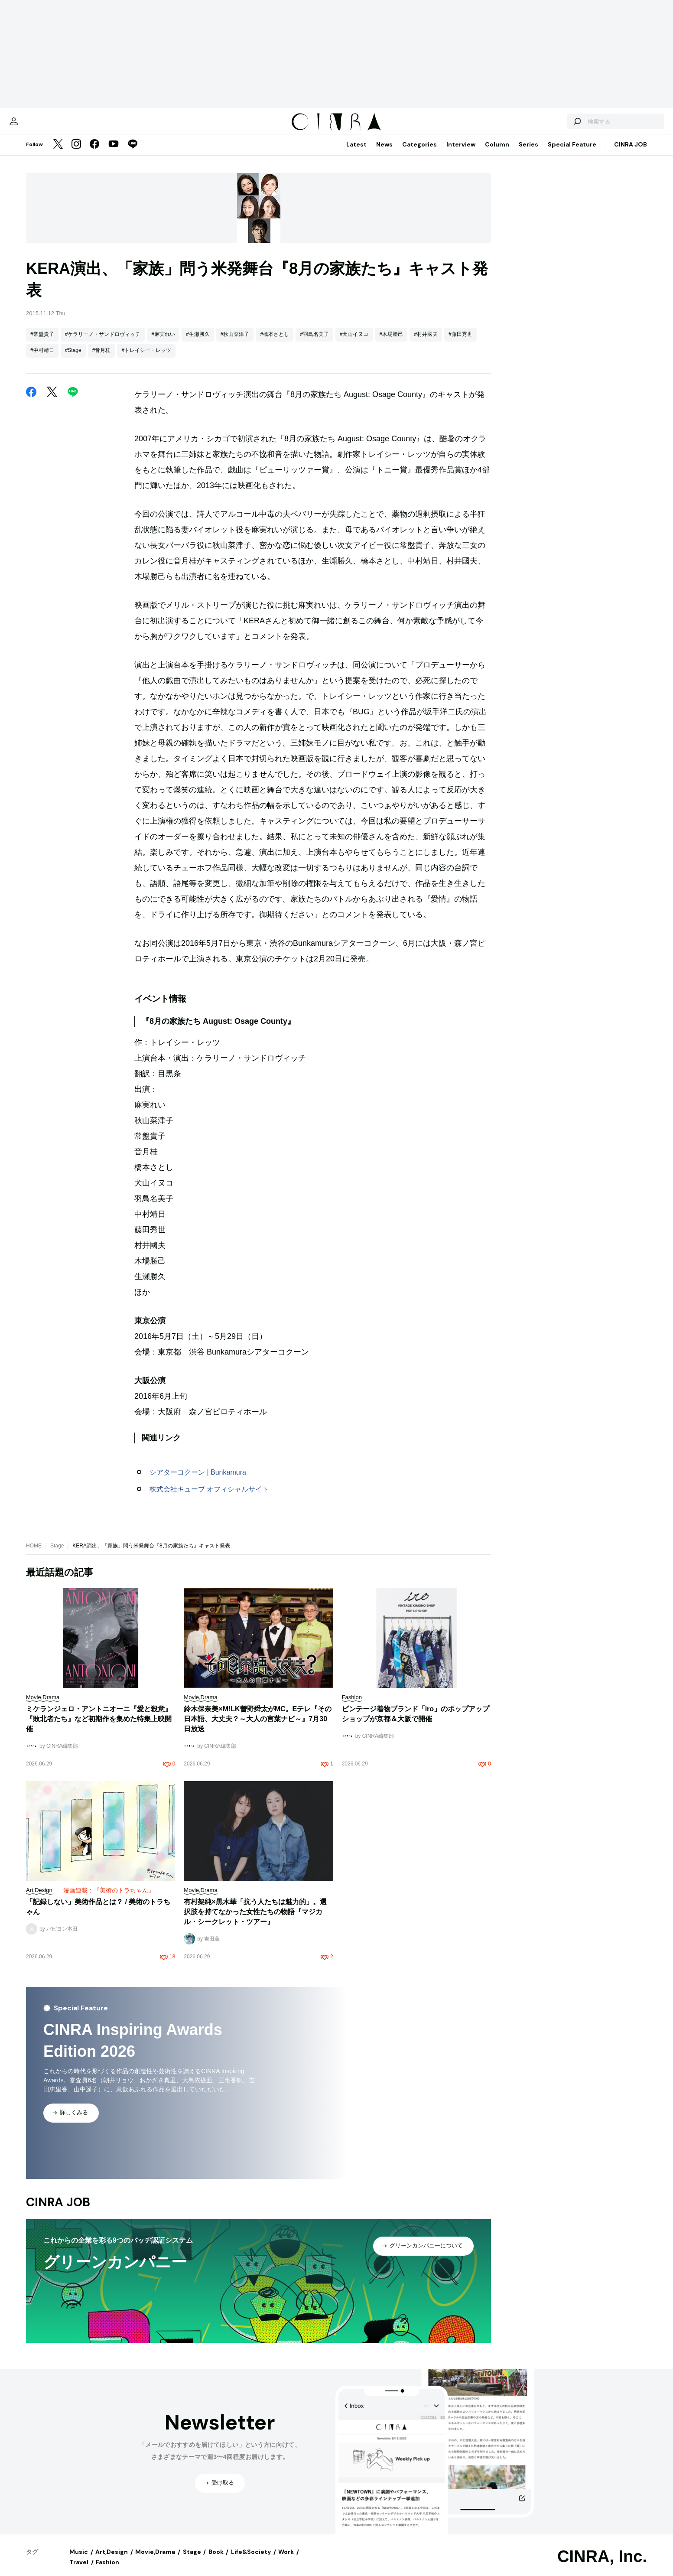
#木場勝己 (391, 343)
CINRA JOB (630, 153)
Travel (78, 2571)
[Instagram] (76, 153)
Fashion (107, 2571)
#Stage (73, 359)
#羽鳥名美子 (314, 343)
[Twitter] (58, 153)
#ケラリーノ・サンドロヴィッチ (103, 343)
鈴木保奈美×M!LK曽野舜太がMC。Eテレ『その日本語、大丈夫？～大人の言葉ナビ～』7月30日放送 (258, 1727)
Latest (356, 153)
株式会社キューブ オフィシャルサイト (209, 1497)
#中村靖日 (42, 359)
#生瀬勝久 (198, 343)
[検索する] (546, 126)
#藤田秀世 (460, 343)
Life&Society (251, 2560)
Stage (57, 1554)
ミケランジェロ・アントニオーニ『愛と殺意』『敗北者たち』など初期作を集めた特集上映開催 (99, 1727)
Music (78, 2560)
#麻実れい (163, 343)
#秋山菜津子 (235, 343)
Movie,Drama (155, 2560)
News (384, 153)
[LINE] (132, 153)
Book (216, 2560)
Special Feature (572, 153)
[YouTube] (113, 153)
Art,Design (111, 2560)
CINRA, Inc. (602, 2565)
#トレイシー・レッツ (146, 359)
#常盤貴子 (42, 343)
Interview (460, 153)
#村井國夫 (426, 343)
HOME (34, 1554)
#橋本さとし (274, 343)
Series (528, 153)
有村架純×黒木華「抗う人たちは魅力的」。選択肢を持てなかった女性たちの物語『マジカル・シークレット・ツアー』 (255, 1920)
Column (497, 153)
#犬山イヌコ (354, 343)
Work (286, 2560)
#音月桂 (101, 359)
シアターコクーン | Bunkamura (198, 1481)
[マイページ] (44, 125)
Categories (419, 153)
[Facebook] (94, 153)
